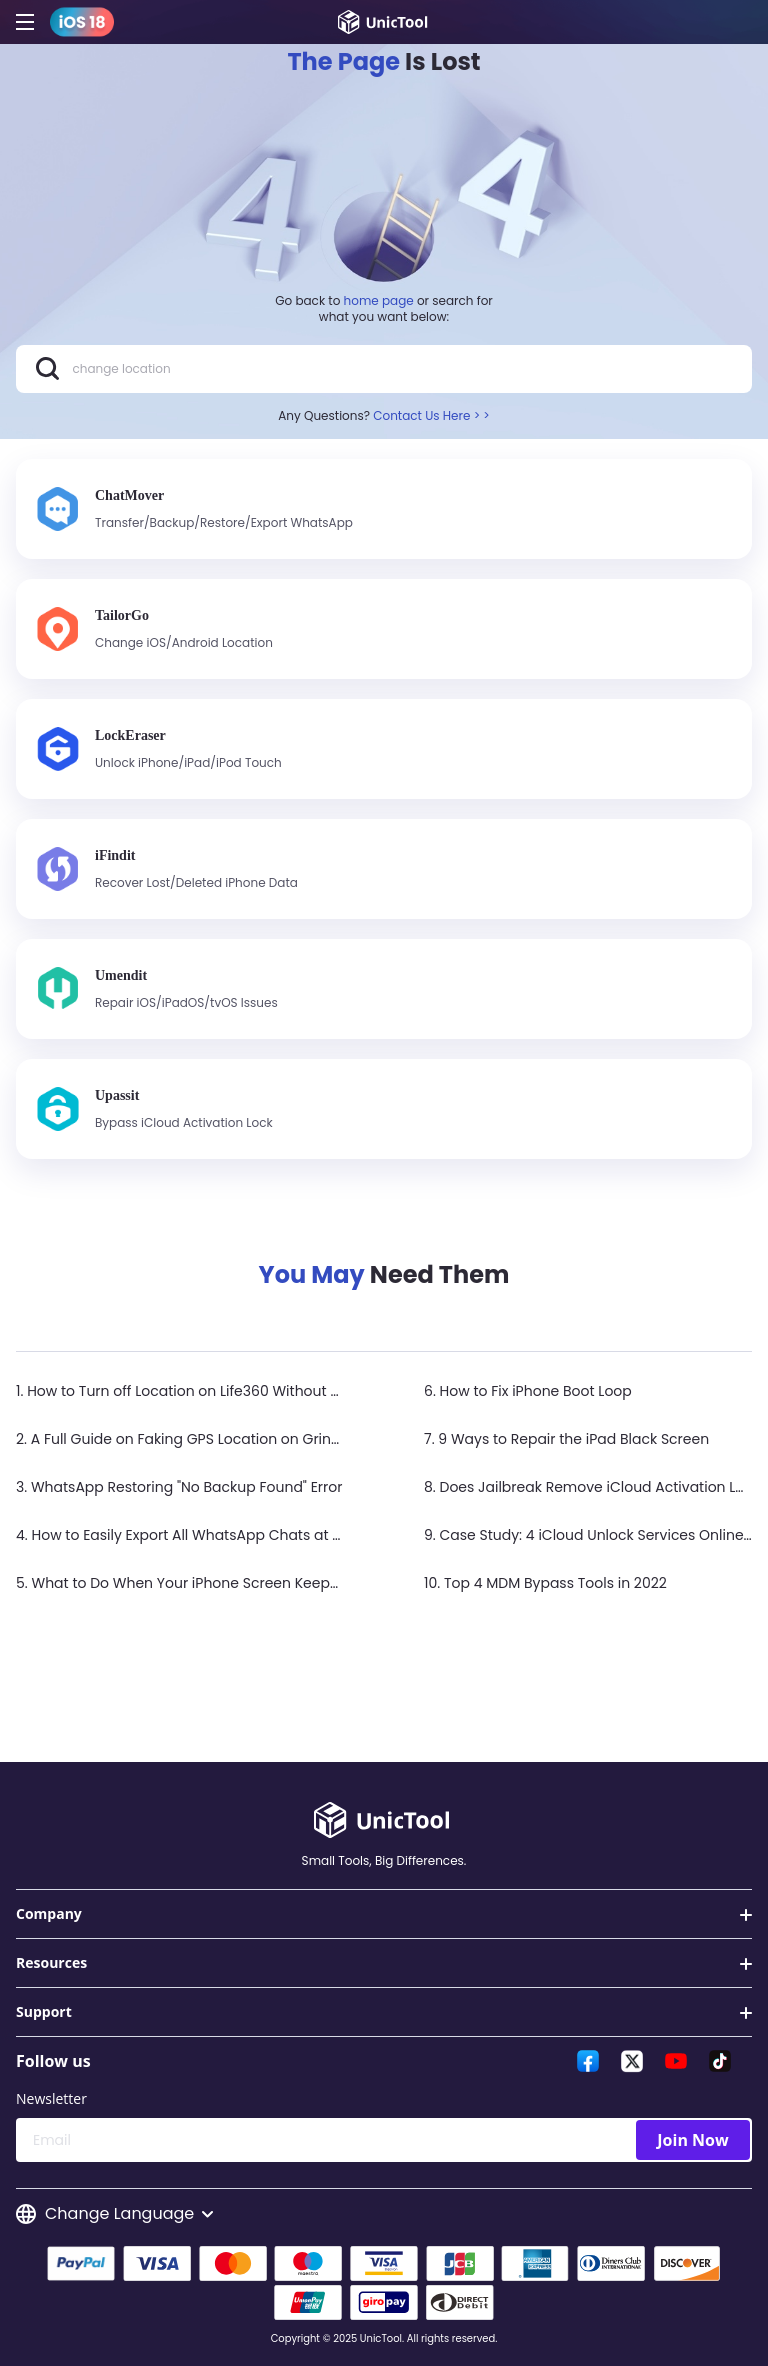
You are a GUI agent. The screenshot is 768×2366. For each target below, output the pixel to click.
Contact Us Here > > (431, 415)
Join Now (692, 2140)
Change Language (114, 2214)
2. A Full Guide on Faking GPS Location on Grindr (181, 1439)
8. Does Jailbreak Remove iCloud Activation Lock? (595, 1487)
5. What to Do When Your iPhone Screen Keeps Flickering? (215, 1583)
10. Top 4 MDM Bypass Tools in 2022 (545, 1583)
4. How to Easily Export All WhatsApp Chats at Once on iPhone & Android (265, 1535)
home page (379, 300)
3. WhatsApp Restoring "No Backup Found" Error (179, 1487)
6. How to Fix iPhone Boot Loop (528, 1391)
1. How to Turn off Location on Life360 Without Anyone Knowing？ (238, 1391)
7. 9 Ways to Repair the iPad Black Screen (566, 1439)
